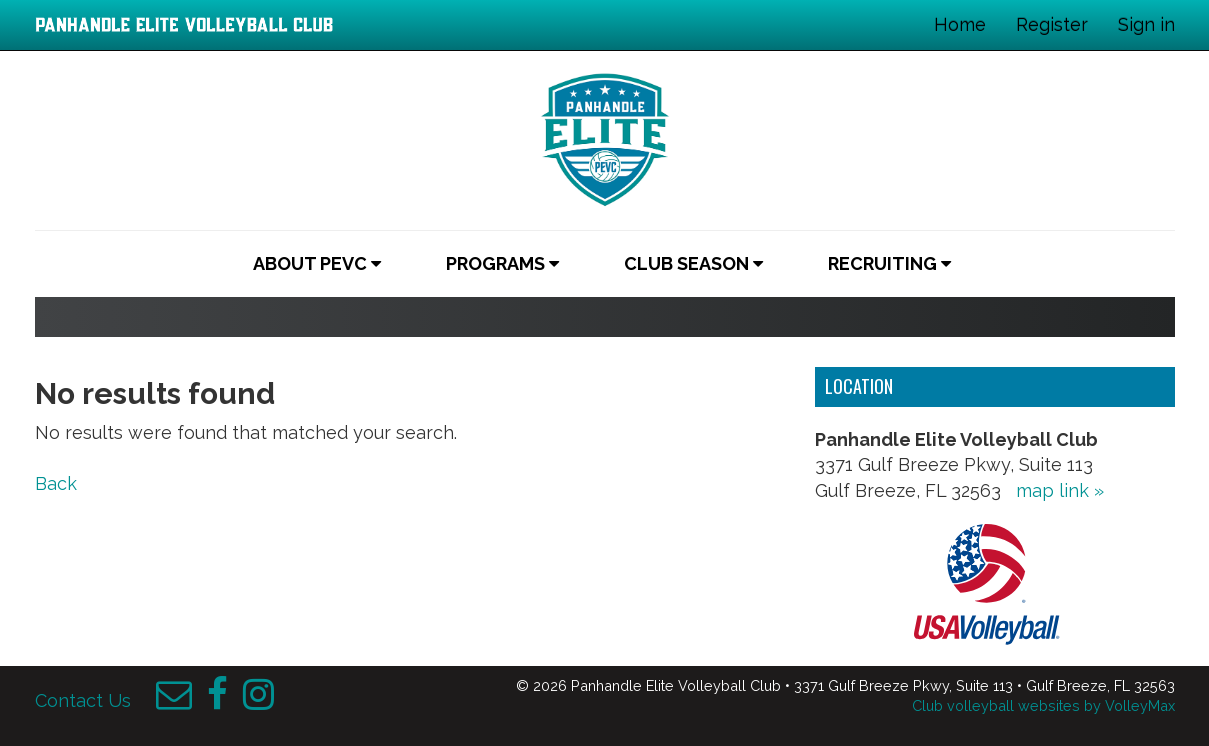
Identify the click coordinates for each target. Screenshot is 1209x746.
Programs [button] (502, 263)
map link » (1060, 490)
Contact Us (83, 700)
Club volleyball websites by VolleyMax (1043, 705)
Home (960, 24)
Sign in (1146, 24)
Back (56, 483)
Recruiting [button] (889, 263)
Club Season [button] (693, 263)
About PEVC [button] (317, 263)
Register (1052, 24)
